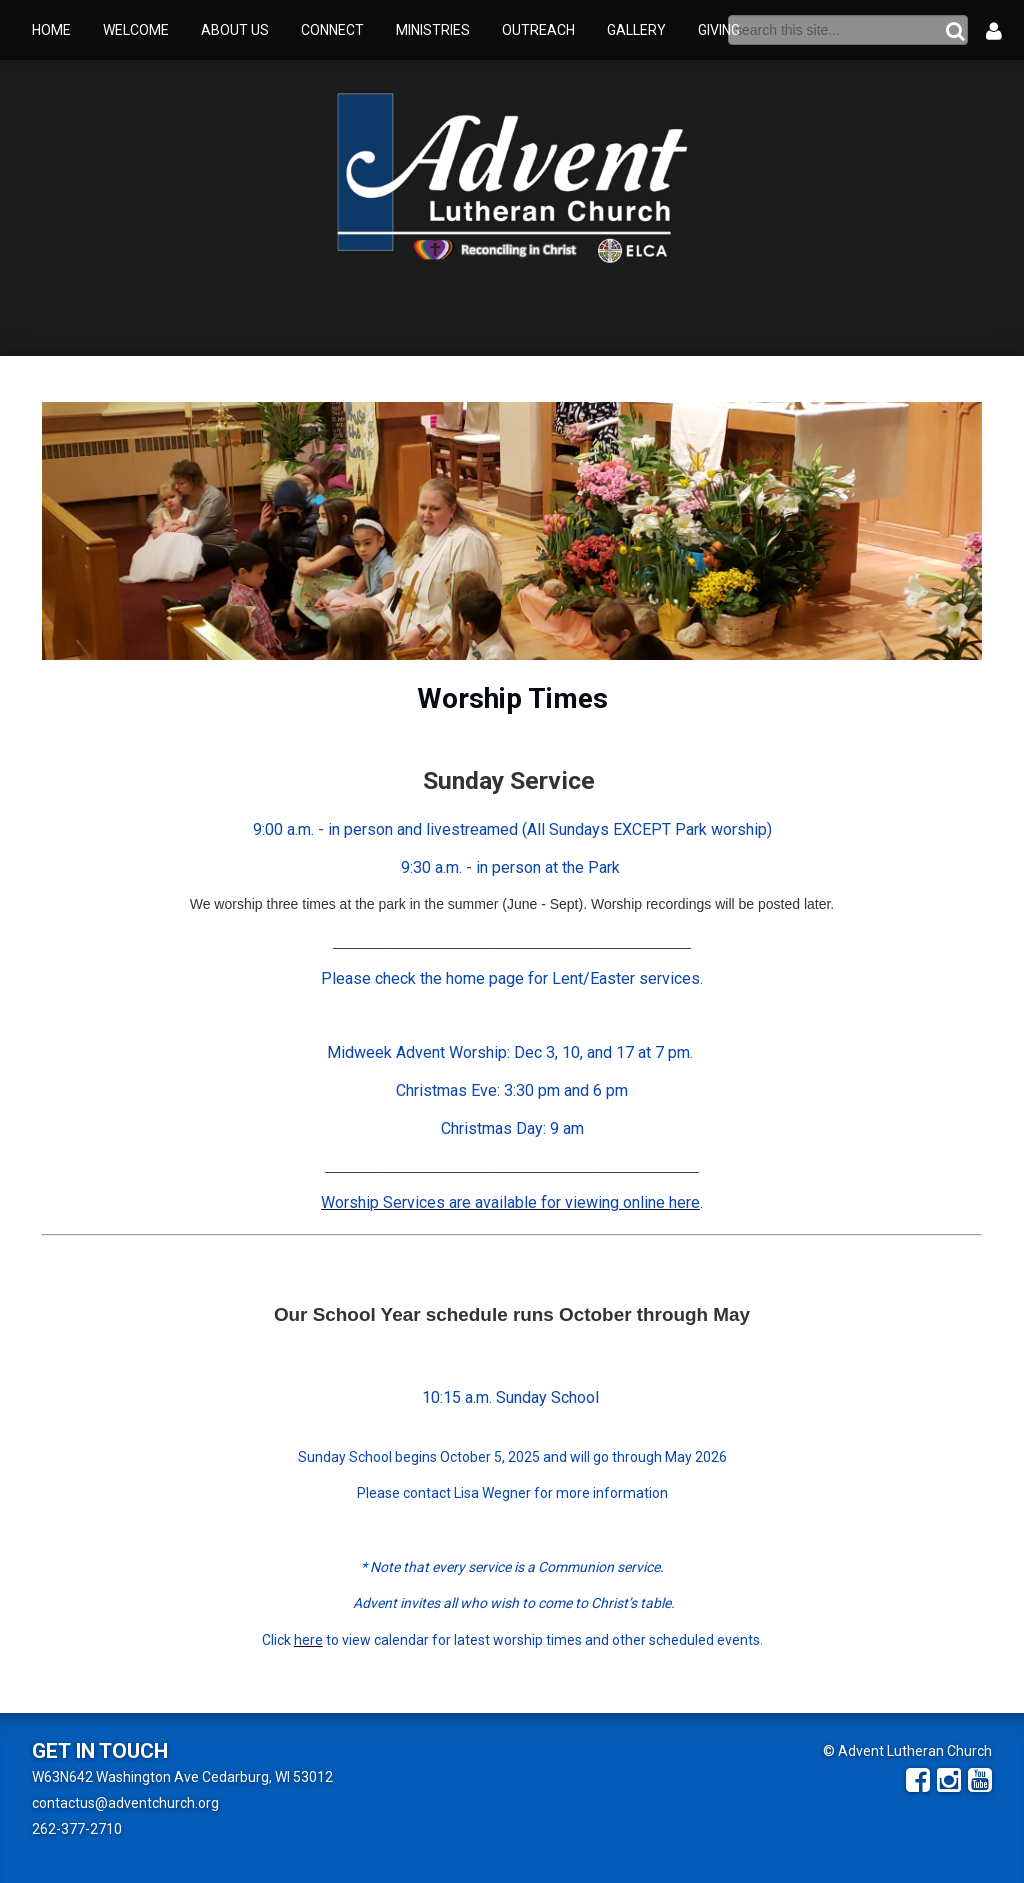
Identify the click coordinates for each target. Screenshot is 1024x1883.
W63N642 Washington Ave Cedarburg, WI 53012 (182, 1777)
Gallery (636, 30)
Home (51, 30)
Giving (719, 30)
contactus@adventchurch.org (125, 1803)
